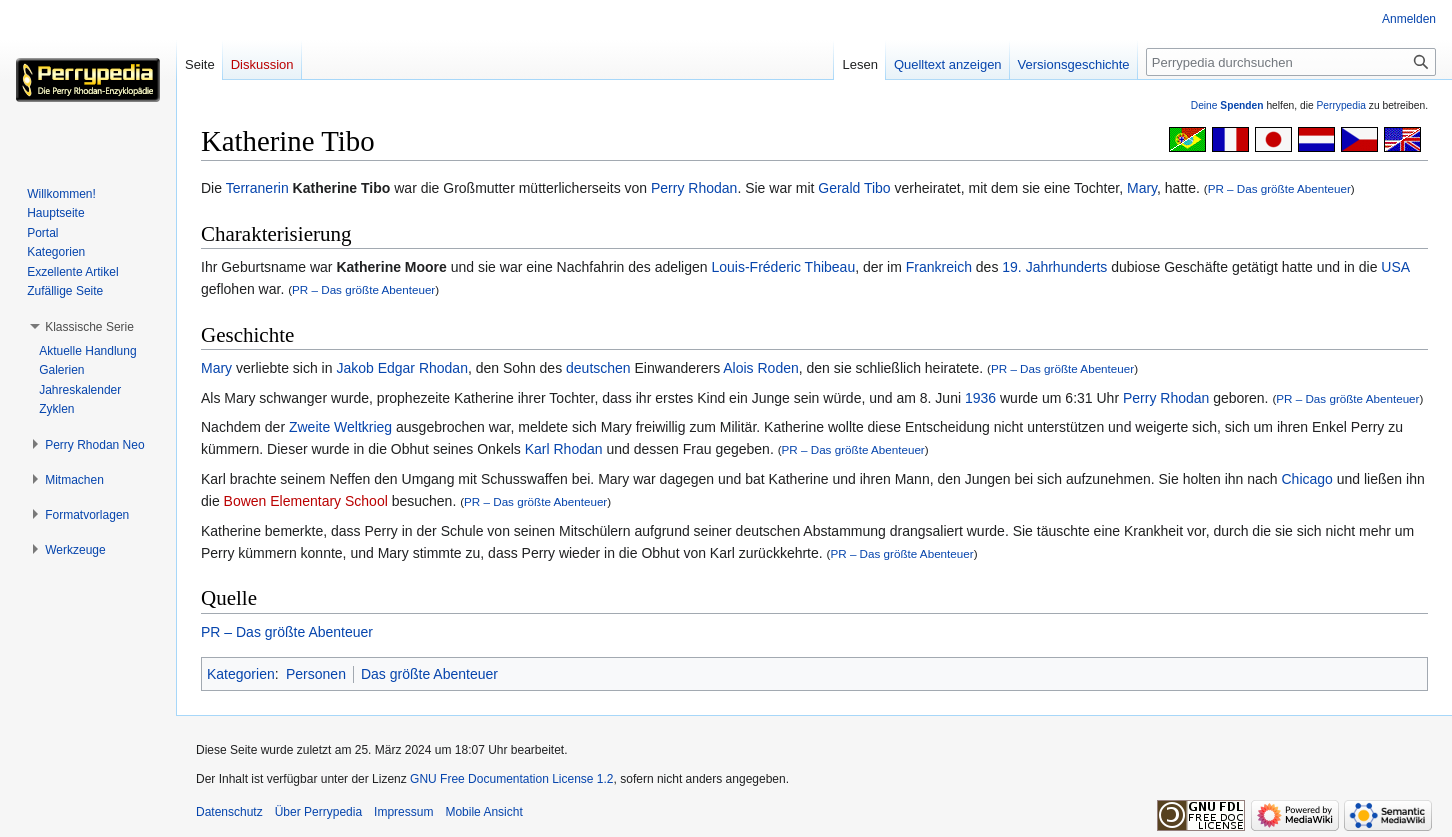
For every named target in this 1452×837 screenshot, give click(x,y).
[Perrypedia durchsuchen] (1291, 62)
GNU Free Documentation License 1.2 (511, 779)
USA (1395, 267)
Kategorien (241, 674)
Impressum (403, 812)
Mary (1142, 188)
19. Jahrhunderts (1054, 267)
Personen (316, 674)
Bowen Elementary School (306, 501)
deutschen (598, 368)
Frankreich (939, 267)
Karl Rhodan (564, 449)
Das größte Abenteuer (429, 674)
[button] (89, 327)
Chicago (1307, 479)
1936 (980, 398)
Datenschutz (229, 812)
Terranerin (257, 188)
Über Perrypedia (318, 812)
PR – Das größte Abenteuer (1279, 188)
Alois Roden (761, 368)
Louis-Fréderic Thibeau (783, 267)
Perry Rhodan (694, 188)
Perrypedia (1341, 105)
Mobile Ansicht (483, 812)
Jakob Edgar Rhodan (402, 368)
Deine (1227, 105)
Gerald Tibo (854, 188)
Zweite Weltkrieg (340, 427)
